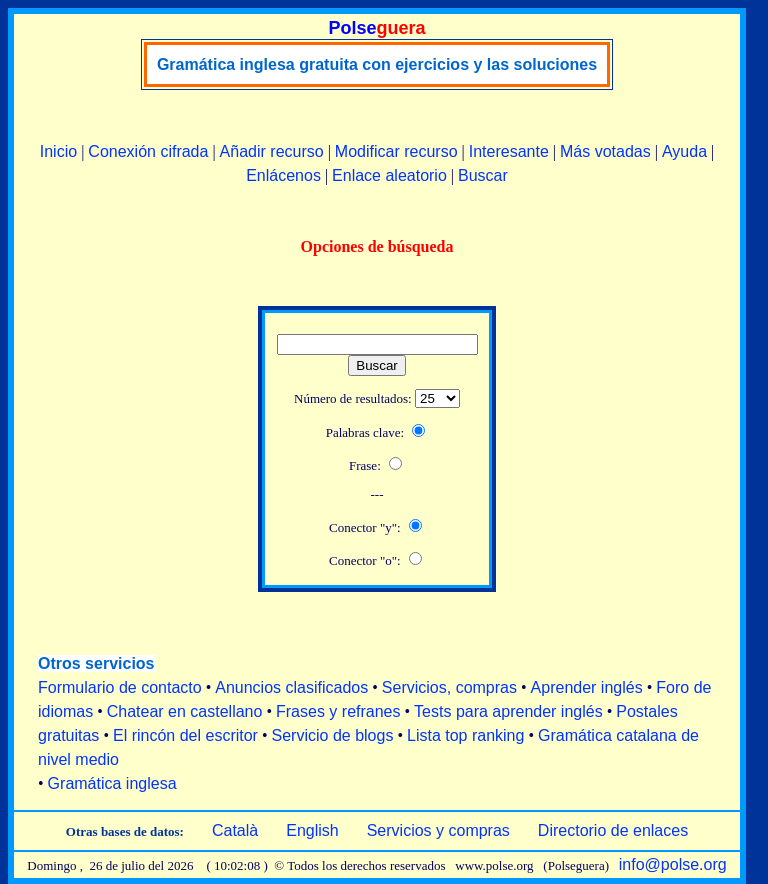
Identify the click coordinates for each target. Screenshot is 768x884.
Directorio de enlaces (613, 830)
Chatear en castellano (185, 711)
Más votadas (605, 151)
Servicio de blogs (333, 735)
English (312, 830)
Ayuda (684, 151)
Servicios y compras (438, 830)
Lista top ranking (465, 735)
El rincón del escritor (185, 735)
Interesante (509, 151)
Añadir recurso (272, 151)
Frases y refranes (338, 711)
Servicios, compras (449, 687)
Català (235, 830)
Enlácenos (283, 175)
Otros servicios (96, 663)
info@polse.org (673, 864)
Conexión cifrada (148, 151)
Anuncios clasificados (291, 687)
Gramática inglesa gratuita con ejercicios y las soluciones (377, 64)
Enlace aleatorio (389, 175)
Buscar (483, 175)
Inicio (58, 151)
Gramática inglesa (112, 783)
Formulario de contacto (120, 687)
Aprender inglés (587, 687)
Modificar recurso (396, 151)
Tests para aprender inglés (508, 711)
